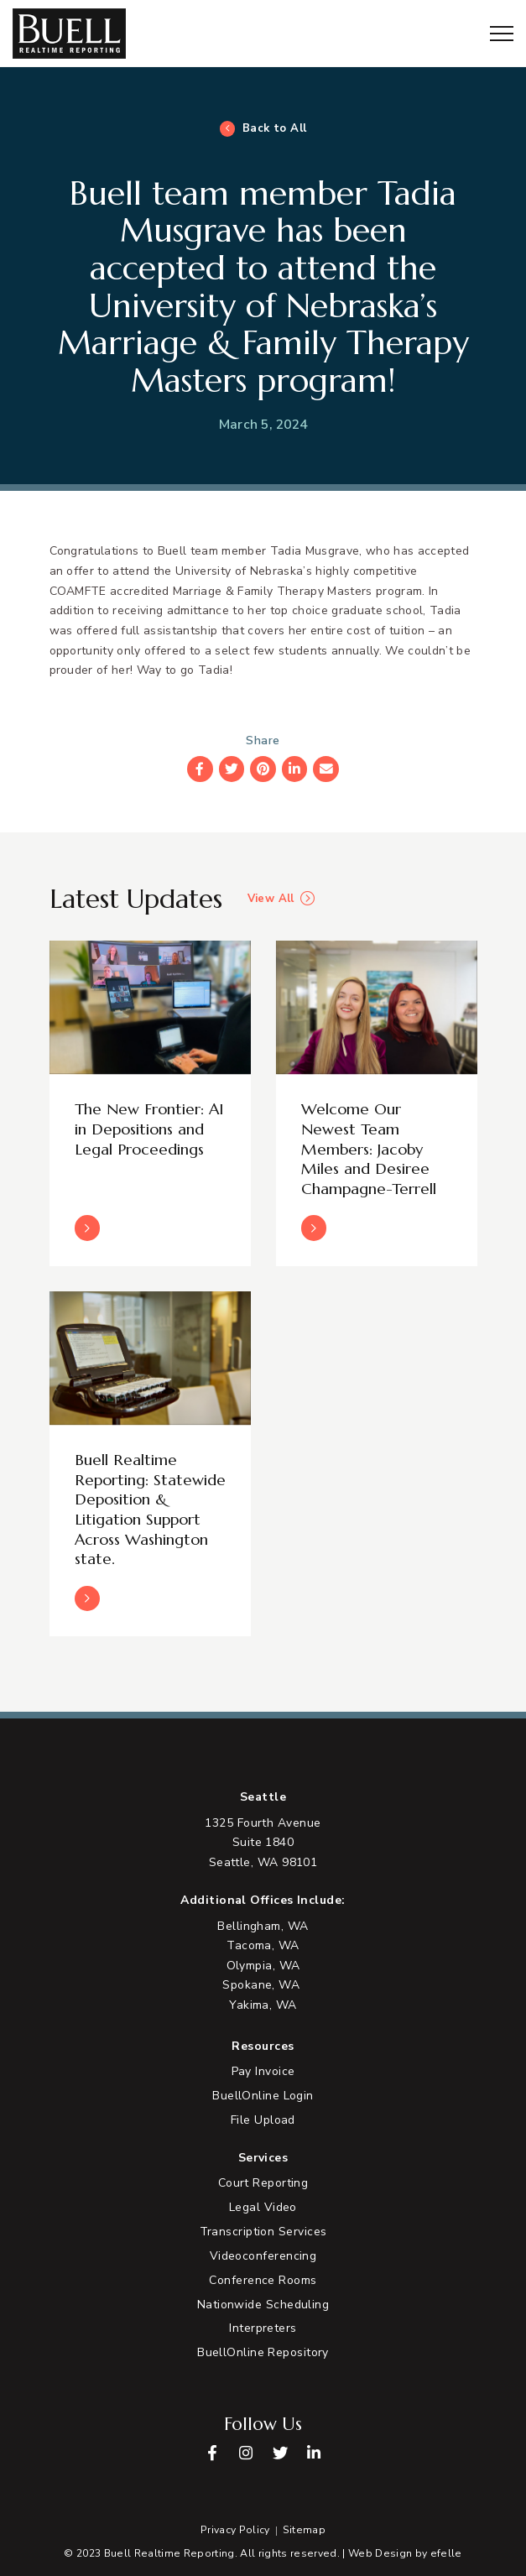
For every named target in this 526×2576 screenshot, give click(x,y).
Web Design (380, 2553)
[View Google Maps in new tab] (262, 1842)
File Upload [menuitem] (263, 2120)
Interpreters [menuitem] (262, 2328)
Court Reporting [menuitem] (263, 2183)
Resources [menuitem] (263, 2046)
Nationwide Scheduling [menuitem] (263, 2305)
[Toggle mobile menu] (501, 33)
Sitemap (304, 2530)
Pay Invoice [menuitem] (263, 2071)
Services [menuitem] (263, 2158)
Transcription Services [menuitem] (263, 2232)
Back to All (274, 128)
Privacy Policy (235, 2530)
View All (270, 899)
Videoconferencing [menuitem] (263, 2256)
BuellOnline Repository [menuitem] (263, 2352)
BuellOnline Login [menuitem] (263, 2096)
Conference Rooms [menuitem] (262, 2280)
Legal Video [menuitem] (263, 2207)
